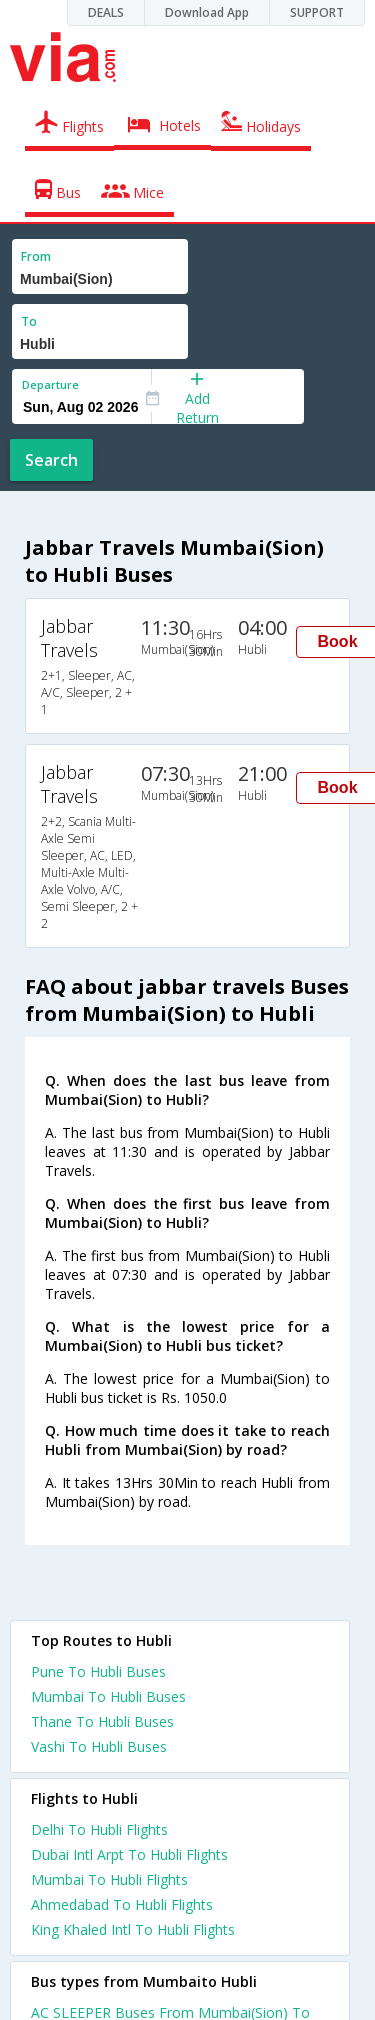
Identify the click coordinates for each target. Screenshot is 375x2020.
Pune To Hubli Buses (98, 1671)
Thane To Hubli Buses (102, 1721)
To (29, 321)
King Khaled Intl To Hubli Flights (133, 1929)
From (36, 256)
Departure (50, 384)
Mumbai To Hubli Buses (108, 1696)
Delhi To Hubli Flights (99, 1829)
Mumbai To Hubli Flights (109, 1879)
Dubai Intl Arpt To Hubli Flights (129, 1854)
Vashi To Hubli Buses (99, 1746)
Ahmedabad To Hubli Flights (122, 1904)
